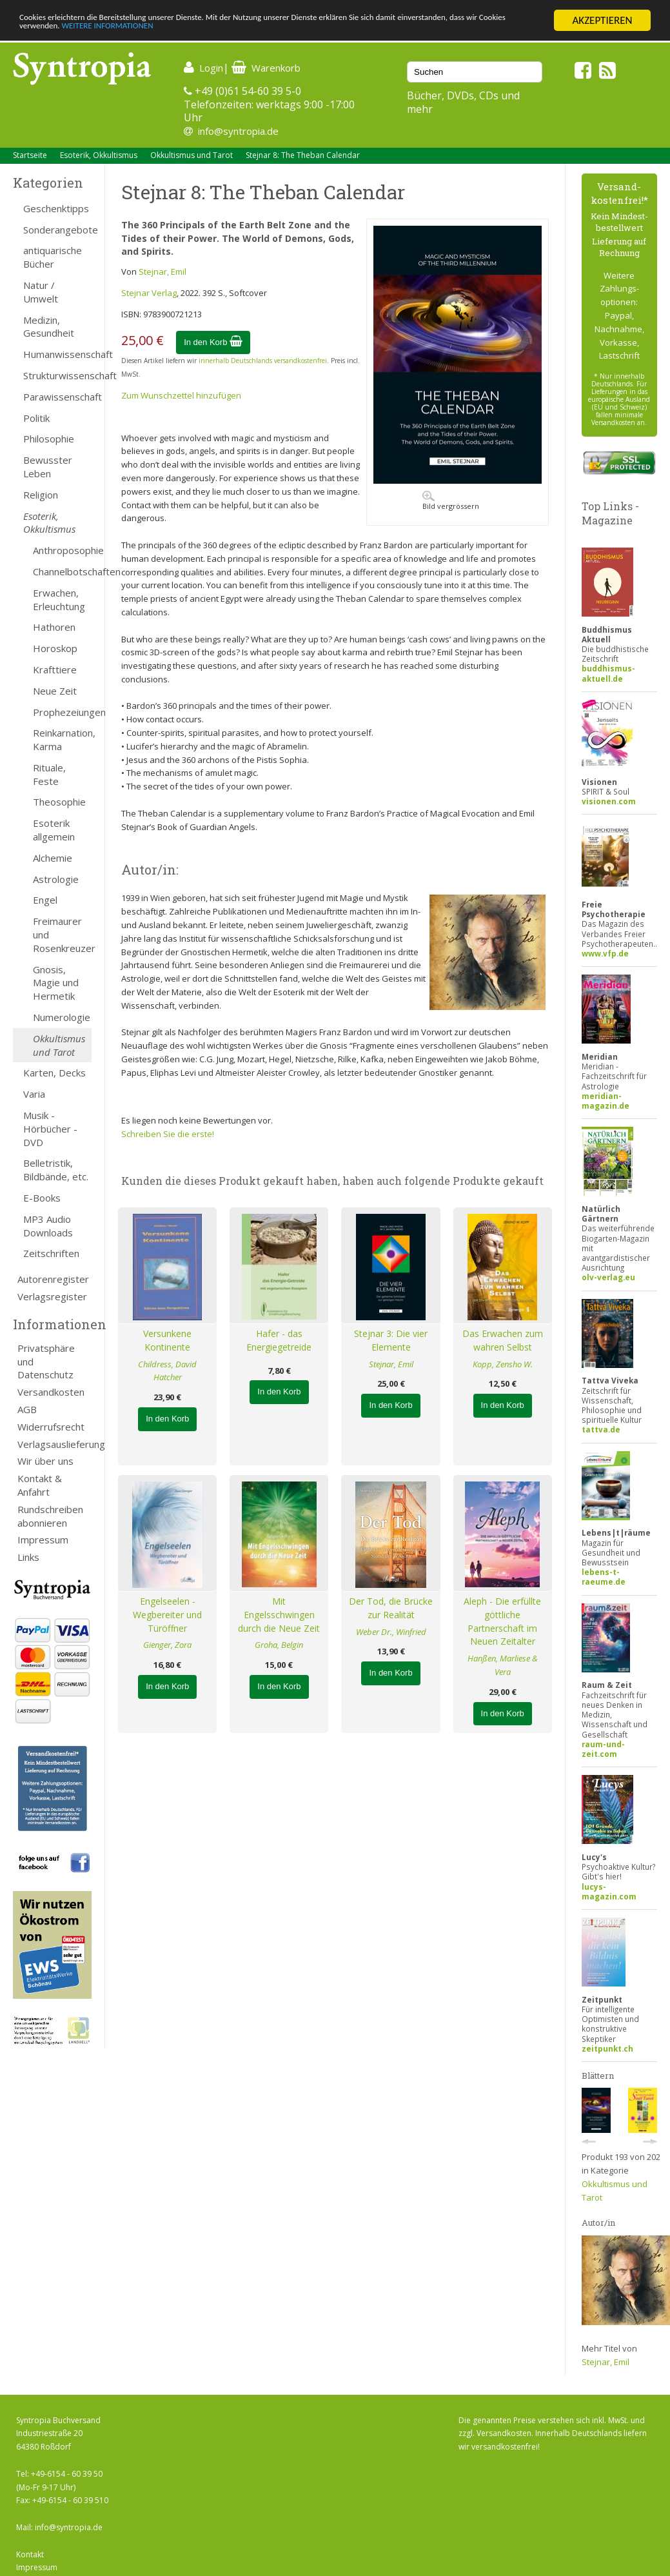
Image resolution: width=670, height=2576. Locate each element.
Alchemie (52, 857)
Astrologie (56, 879)
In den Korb (213, 342)
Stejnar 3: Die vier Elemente (391, 1340)
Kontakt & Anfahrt (39, 1485)
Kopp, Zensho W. (503, 1364)
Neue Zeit (55, 690)
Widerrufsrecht (50, 1426)
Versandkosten (50, 1391)
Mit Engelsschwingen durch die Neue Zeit (279, 1614)
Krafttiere (55, 669)
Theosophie (59, 801)
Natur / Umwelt (40, 292)
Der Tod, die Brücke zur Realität (391, 1608)
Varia (34, 1093)
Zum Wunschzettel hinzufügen (181, 395)
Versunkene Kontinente (167, 1340)
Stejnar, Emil (162, 271)
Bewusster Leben (47, 466)
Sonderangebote (57, 229)
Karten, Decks (54, 1072)
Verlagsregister (52, 1296)
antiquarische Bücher (52, 257)
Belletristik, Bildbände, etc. (55, 1169)
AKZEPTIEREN (602, 20)
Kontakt (30, 2554)
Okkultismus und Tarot (191, 155)
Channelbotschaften (62, 571)
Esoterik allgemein (54, 830)
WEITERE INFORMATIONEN (279, 32)
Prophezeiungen (62, 712)
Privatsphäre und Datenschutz (46, 1362)
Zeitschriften (51, 1253)
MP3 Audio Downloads (48, 1226)
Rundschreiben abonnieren (50, 1516)
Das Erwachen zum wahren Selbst (502, 1340)
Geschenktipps (56, 208)
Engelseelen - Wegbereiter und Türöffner (167, 1614)
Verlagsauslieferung (54, 1444)
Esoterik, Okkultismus (98, 155)
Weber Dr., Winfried (391, 1632)
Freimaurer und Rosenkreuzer (62, 935)
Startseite (30, 155)
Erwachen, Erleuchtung (59, 599)
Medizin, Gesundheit (48, 326)
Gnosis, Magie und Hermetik (56, 983)
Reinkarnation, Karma (62, 739)
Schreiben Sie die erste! (167, 1134)
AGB (27, 1409)
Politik (36, 417)
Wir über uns (45, 1460)
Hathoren (54, 626)
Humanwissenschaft (57, 354)
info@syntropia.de (238, 130)
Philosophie (48, 438)
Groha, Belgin (279, 1644)
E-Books (42, 1197)
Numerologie (61, 1017)
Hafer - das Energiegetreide (278, 1340)
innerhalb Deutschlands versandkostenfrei (263, 360)
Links (28, 1557)
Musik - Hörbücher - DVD (50, 1129)
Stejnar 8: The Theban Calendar (303, 155)
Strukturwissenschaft (57, 375)
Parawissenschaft (57, 396)
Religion (40, 494)
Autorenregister (53, 1279)
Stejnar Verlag (149, 293)
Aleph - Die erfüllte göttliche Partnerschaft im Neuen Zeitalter (502, 1621)
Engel (45, 899)
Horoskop (55, 648)
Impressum (42, 1539)
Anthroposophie (62, 550)
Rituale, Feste (49, 774)
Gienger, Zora (167, 1644)
